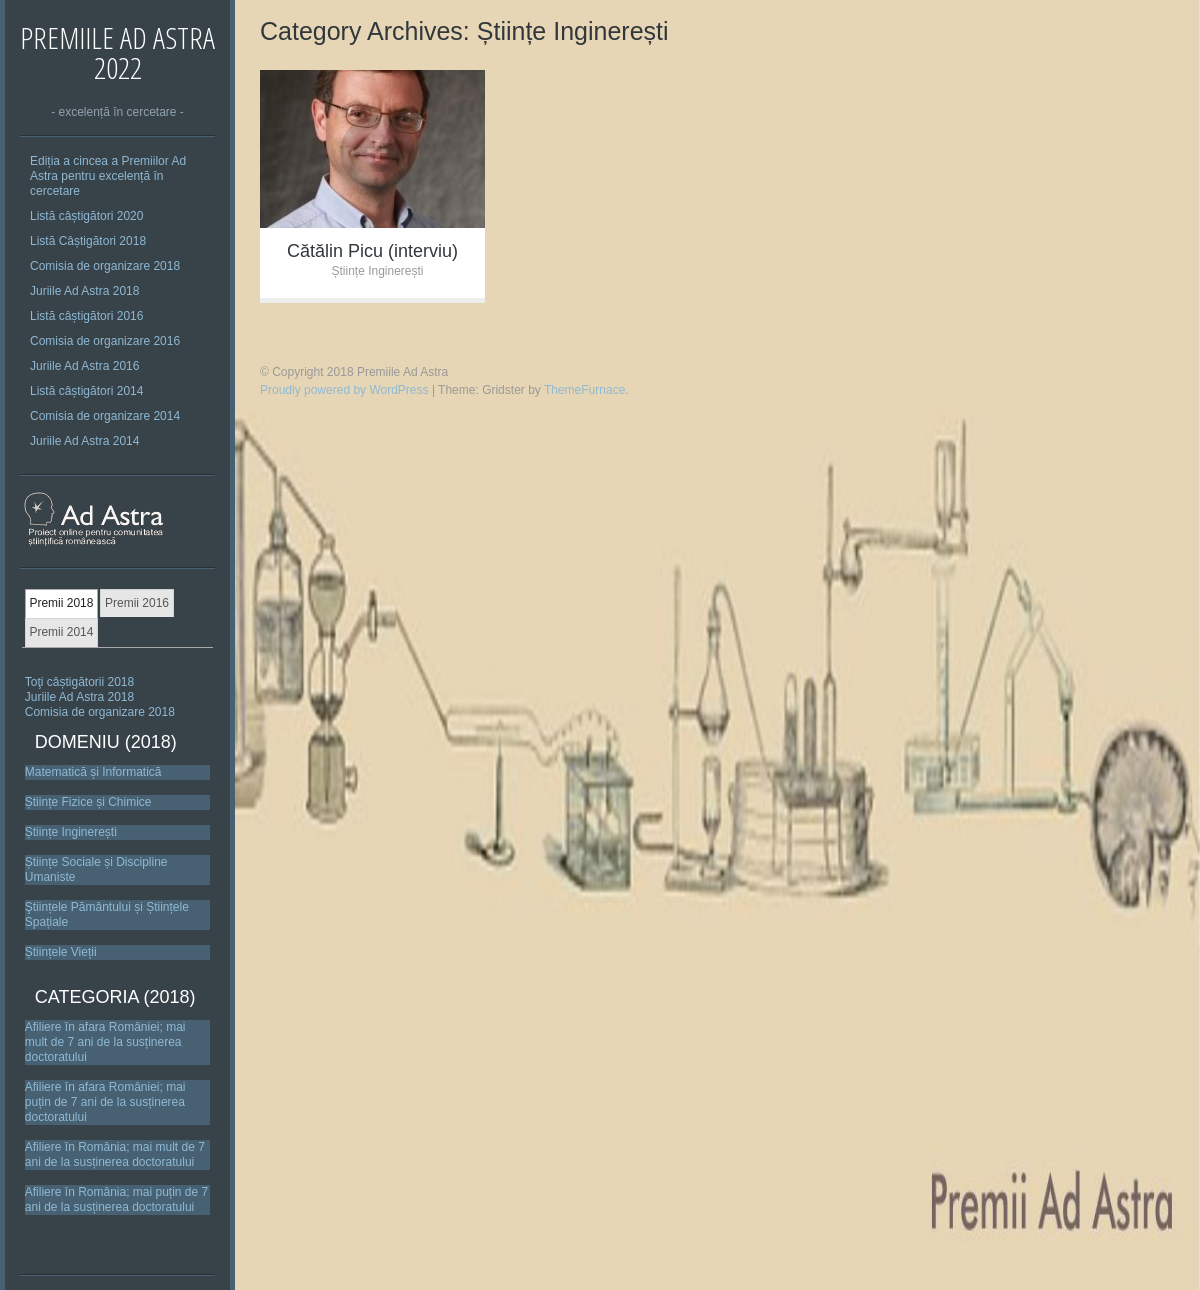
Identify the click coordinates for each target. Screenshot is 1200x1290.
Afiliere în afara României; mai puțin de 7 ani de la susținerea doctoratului (105, 1102)
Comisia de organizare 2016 (105, 341)
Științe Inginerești (71, 832)
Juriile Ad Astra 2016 (84, 366)
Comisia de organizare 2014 (105, 416)
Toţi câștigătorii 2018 (79, 682)
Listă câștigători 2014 (86, 391)
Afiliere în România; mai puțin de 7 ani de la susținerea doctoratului (116, 1199)
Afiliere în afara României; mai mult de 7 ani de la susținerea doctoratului (105, 1042)
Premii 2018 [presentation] (61, 603)
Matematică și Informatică (93, 772)
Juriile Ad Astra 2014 (84, 441)
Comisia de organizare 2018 (105, 266)
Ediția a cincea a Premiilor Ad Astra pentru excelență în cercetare (108, 176)
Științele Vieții (61, 952)
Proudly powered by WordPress (344, 390)
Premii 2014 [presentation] (61, 632)
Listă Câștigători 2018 (88, 241)
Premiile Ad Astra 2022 (117, 52)
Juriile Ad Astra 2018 (84, 291)
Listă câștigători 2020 (86, 216)
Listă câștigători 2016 (86, 316)
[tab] (61, 604)
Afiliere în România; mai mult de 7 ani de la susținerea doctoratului (115, 1154)
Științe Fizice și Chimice (88, 802)
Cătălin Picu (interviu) (372, 251)
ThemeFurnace (584, 390)
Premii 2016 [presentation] (137, 603)
